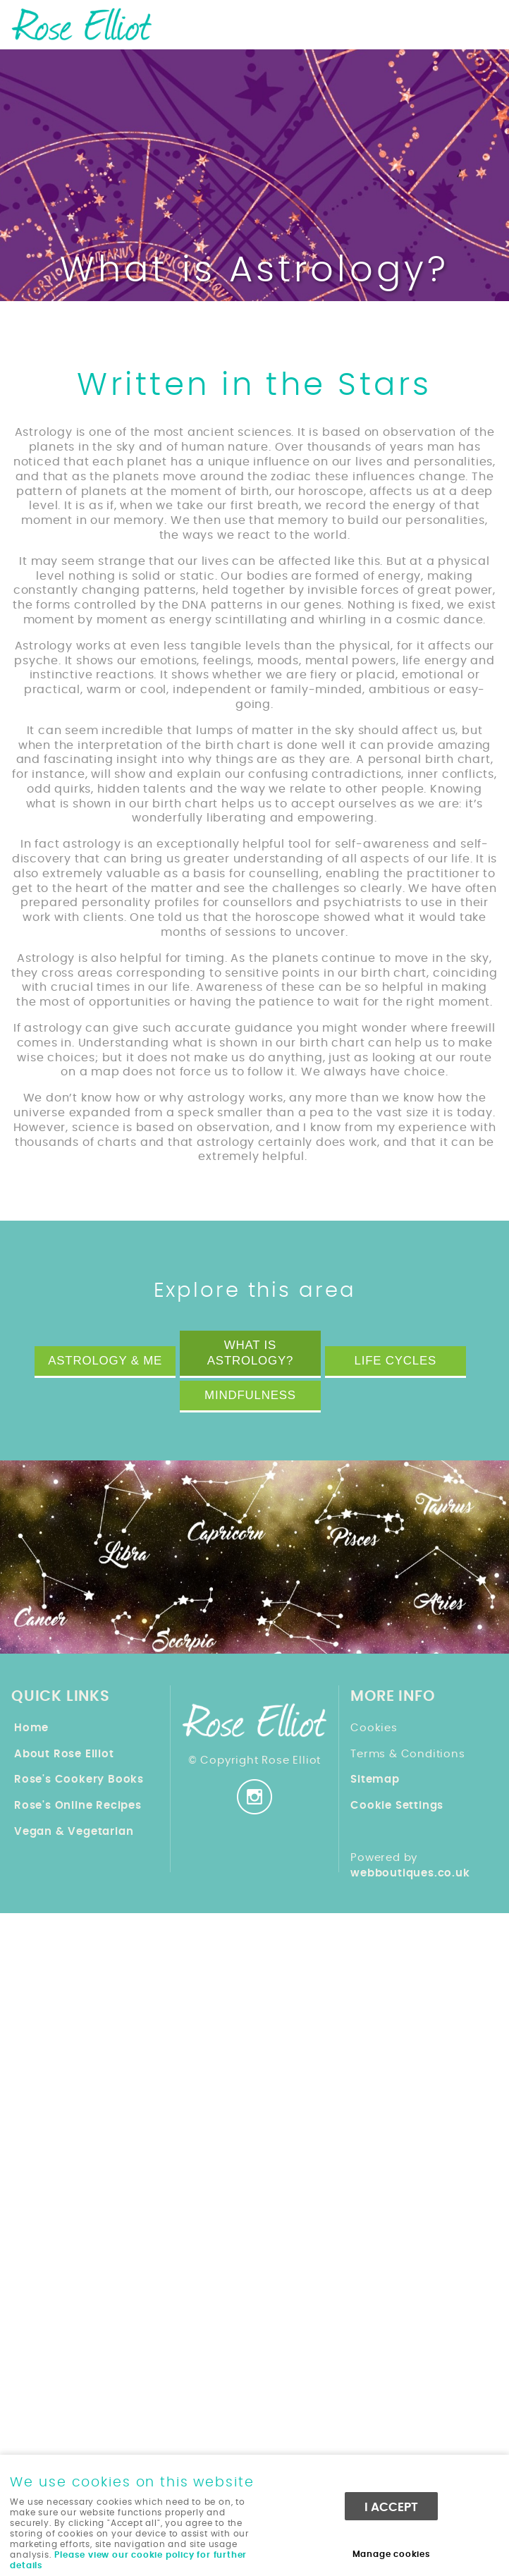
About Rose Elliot (64, 1754)
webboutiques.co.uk (410, 1873)
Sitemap (375, 1779)
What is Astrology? (250, 1352)
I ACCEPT (391, 2507)
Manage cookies (391, 2554)
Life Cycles (395, 1360)
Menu (484, 23)
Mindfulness (250, 1395)
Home (31, 1728)
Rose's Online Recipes (78, 1805)
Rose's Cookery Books (79, 1779)
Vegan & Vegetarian (73, 1831)
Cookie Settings (396, 1805)
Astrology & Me (105, 1360)
